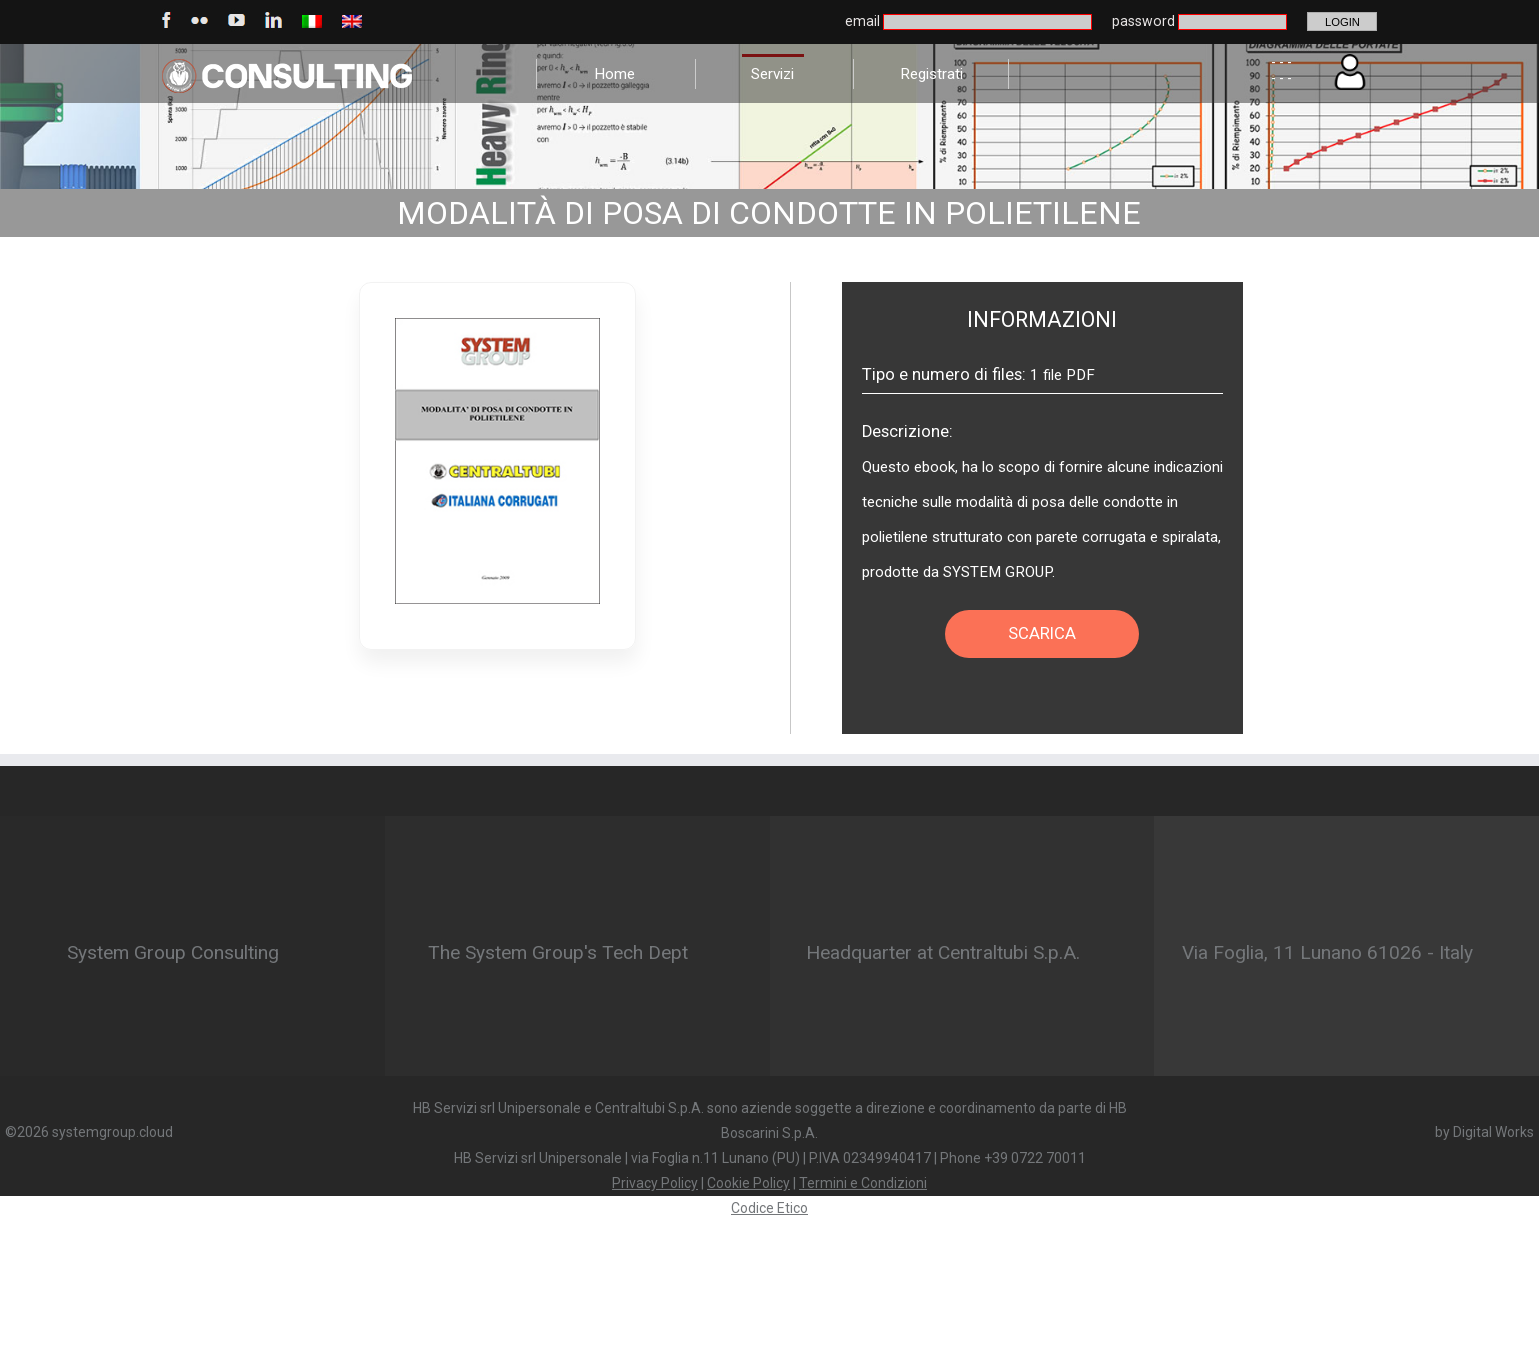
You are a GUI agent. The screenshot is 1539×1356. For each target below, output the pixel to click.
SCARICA (1042, 633)
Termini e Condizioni (863, 1183)
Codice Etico (769, 1208)
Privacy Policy (655, 1183)
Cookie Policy (748, 1183)
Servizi (772, 74)
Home (614, 74)
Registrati (931, 74)
